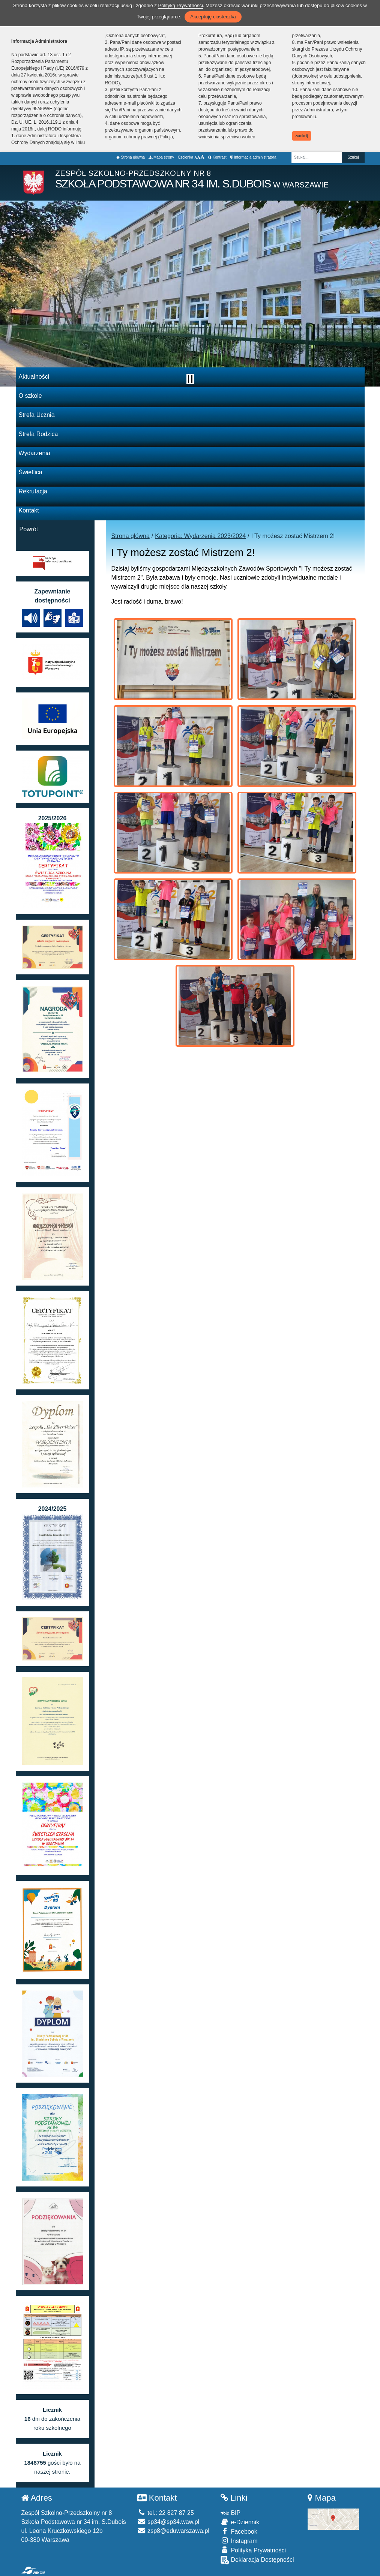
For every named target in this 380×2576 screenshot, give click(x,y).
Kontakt (29, 510)
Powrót (29, 529)
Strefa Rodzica (38, 434)
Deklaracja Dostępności (257, 2560)
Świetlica (30, 472)
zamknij (301, 136)
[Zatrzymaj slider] (190, 379)
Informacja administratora (253, 157)
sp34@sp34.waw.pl (168, 2522)
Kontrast (217, 157)
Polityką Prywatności (180, 5)
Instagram (239, 2540)
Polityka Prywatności (253, 2550)
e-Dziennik (240, 2521)
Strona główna (130, 157)
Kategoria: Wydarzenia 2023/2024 (200, 536)
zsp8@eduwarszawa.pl (173, 2531)
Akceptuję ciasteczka (213, 16)
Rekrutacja (33, 491)
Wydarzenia (34, 453)
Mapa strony (161, 157)
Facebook (239, 2531)
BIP (230, 2513)
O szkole (30, 396)
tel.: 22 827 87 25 (165, 2513)
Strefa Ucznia (37, 415)
